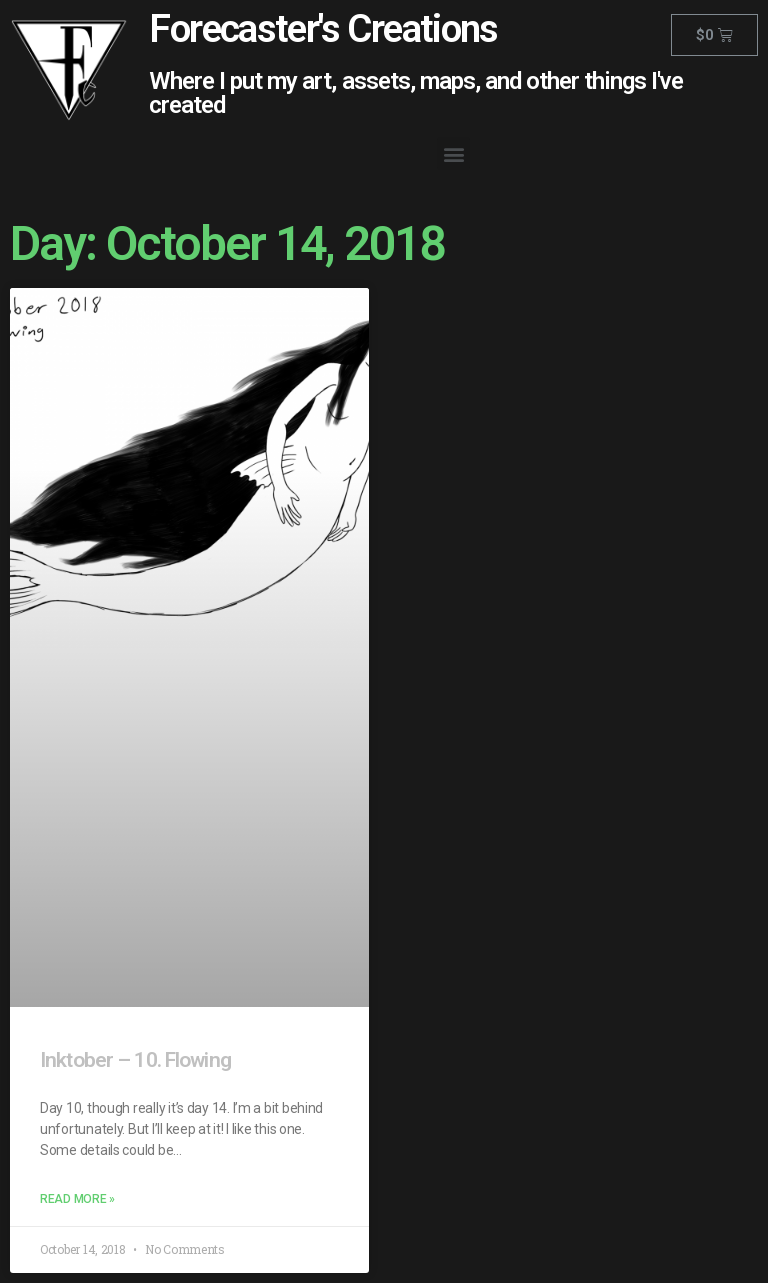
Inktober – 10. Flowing (135, 1060)
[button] (453, 153)
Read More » (77, 1199)
